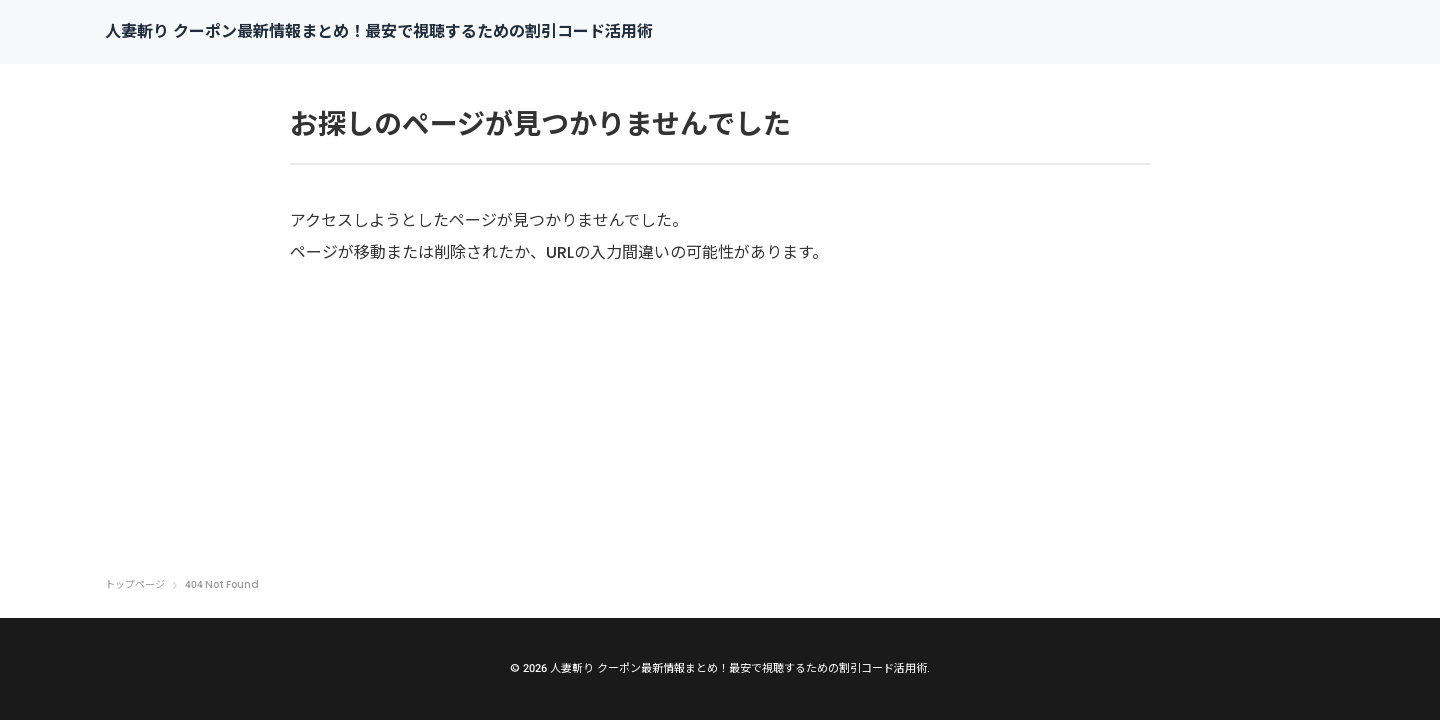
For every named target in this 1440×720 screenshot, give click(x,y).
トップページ (135, 585)
